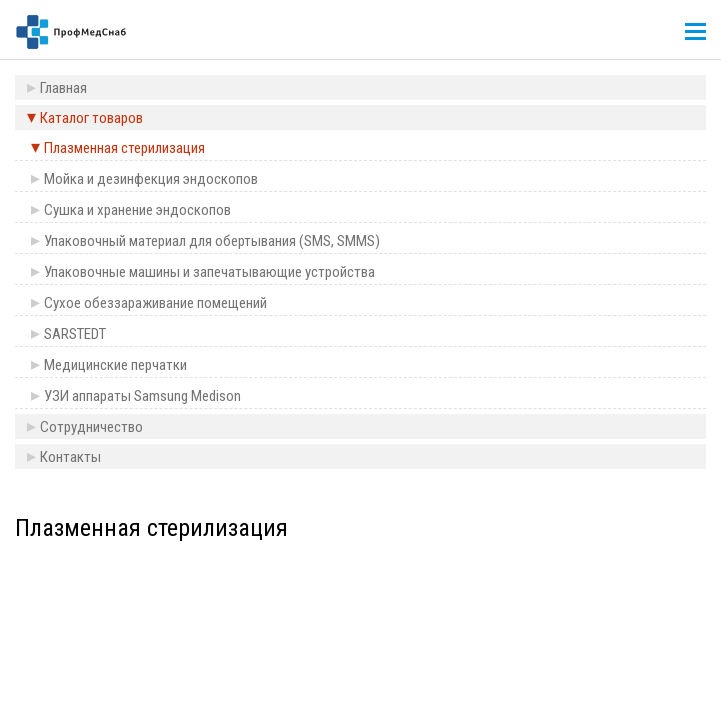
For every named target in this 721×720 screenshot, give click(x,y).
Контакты (70, 457)
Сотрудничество (91, 427)
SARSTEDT (75, 334)
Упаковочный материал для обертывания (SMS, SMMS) (212, 241)
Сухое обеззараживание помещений (155, 303)
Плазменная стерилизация (124, 148)
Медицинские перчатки (115, 365)
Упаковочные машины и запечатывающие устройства (209, 272)
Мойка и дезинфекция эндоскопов (151, 179)
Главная (63, 88)
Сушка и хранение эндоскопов (137, 210)
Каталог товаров (91, 118)
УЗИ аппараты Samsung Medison (142, 396)
